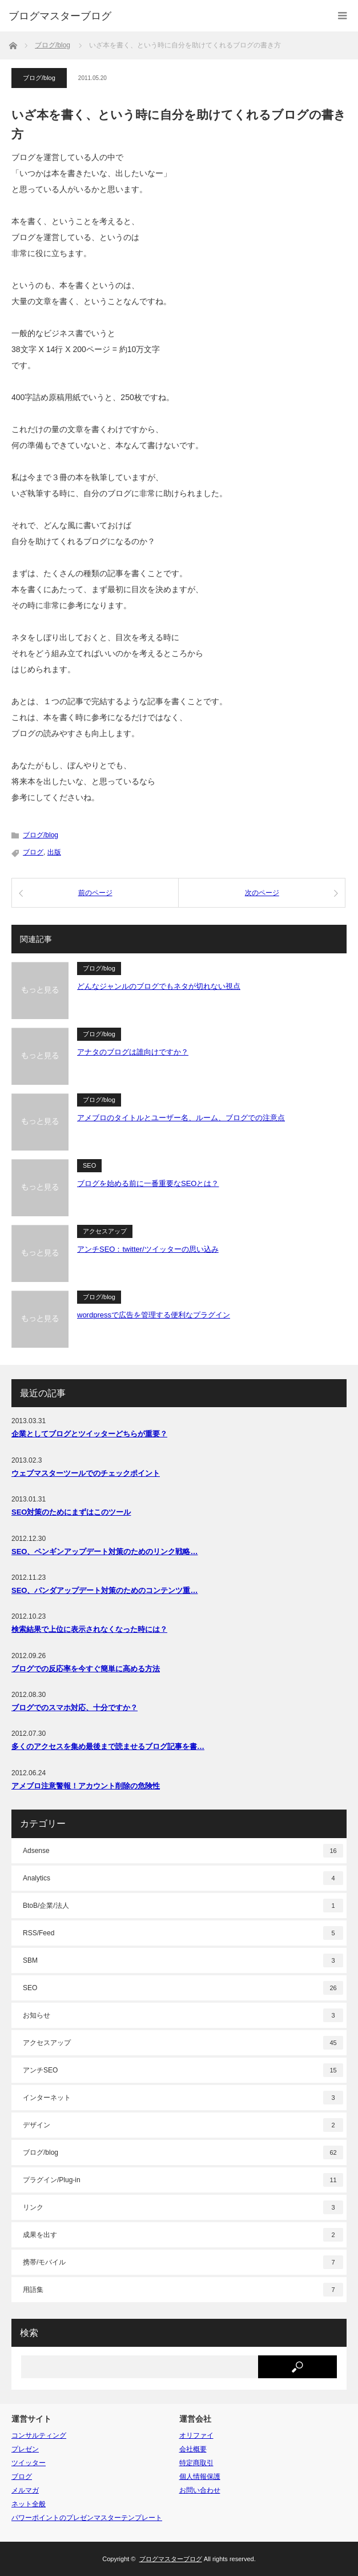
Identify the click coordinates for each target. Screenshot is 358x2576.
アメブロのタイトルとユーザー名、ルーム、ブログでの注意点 (181, 1117)
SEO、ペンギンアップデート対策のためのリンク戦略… (104, 1551)
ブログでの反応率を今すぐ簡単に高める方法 (85, 1668)
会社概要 (193, 2449)
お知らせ (183, 2015)
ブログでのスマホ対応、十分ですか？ (74, 1707)
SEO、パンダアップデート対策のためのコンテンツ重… (104, 1590)
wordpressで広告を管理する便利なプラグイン (153, 1315)
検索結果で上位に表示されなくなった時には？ (89, 1629)
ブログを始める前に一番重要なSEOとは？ (148, 1183)
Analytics (183, 1878)
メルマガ (25, 2490)
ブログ (33, 852)
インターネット (183, 2097)
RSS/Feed (183, 1933)
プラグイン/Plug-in (183, 2180)
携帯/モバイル (183, 2262)
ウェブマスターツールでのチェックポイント (85, 1473)
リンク (183, 2207)
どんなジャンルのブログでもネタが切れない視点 (158, 986)
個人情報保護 (199, 2477)
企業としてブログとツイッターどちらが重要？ (89, 1433)
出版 (54, 852)
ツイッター (28, 2463)
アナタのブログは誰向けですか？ (132, 1052)
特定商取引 (196, 2463)
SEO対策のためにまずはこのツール (71, 1512)
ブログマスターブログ (60, 16)
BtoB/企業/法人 (183, 1905)
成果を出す (183, 2235)
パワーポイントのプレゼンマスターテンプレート (86, 2518)
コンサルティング (38, 2435)
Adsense (183, 1851)
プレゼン (25, 2449)
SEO (89, 1165)
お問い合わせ (199, 2490)
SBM (183, 1960)
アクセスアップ (105, 1231)
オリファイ (196, 2435)
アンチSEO (183, 2070)
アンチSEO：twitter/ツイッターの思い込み (148, 1249)
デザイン (183, 2125)
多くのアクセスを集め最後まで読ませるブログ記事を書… (107, 1746)
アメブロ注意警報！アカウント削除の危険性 (85, 1786)
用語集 (183, 2290)
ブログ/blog (39, 77)
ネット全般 (28, 2504)
